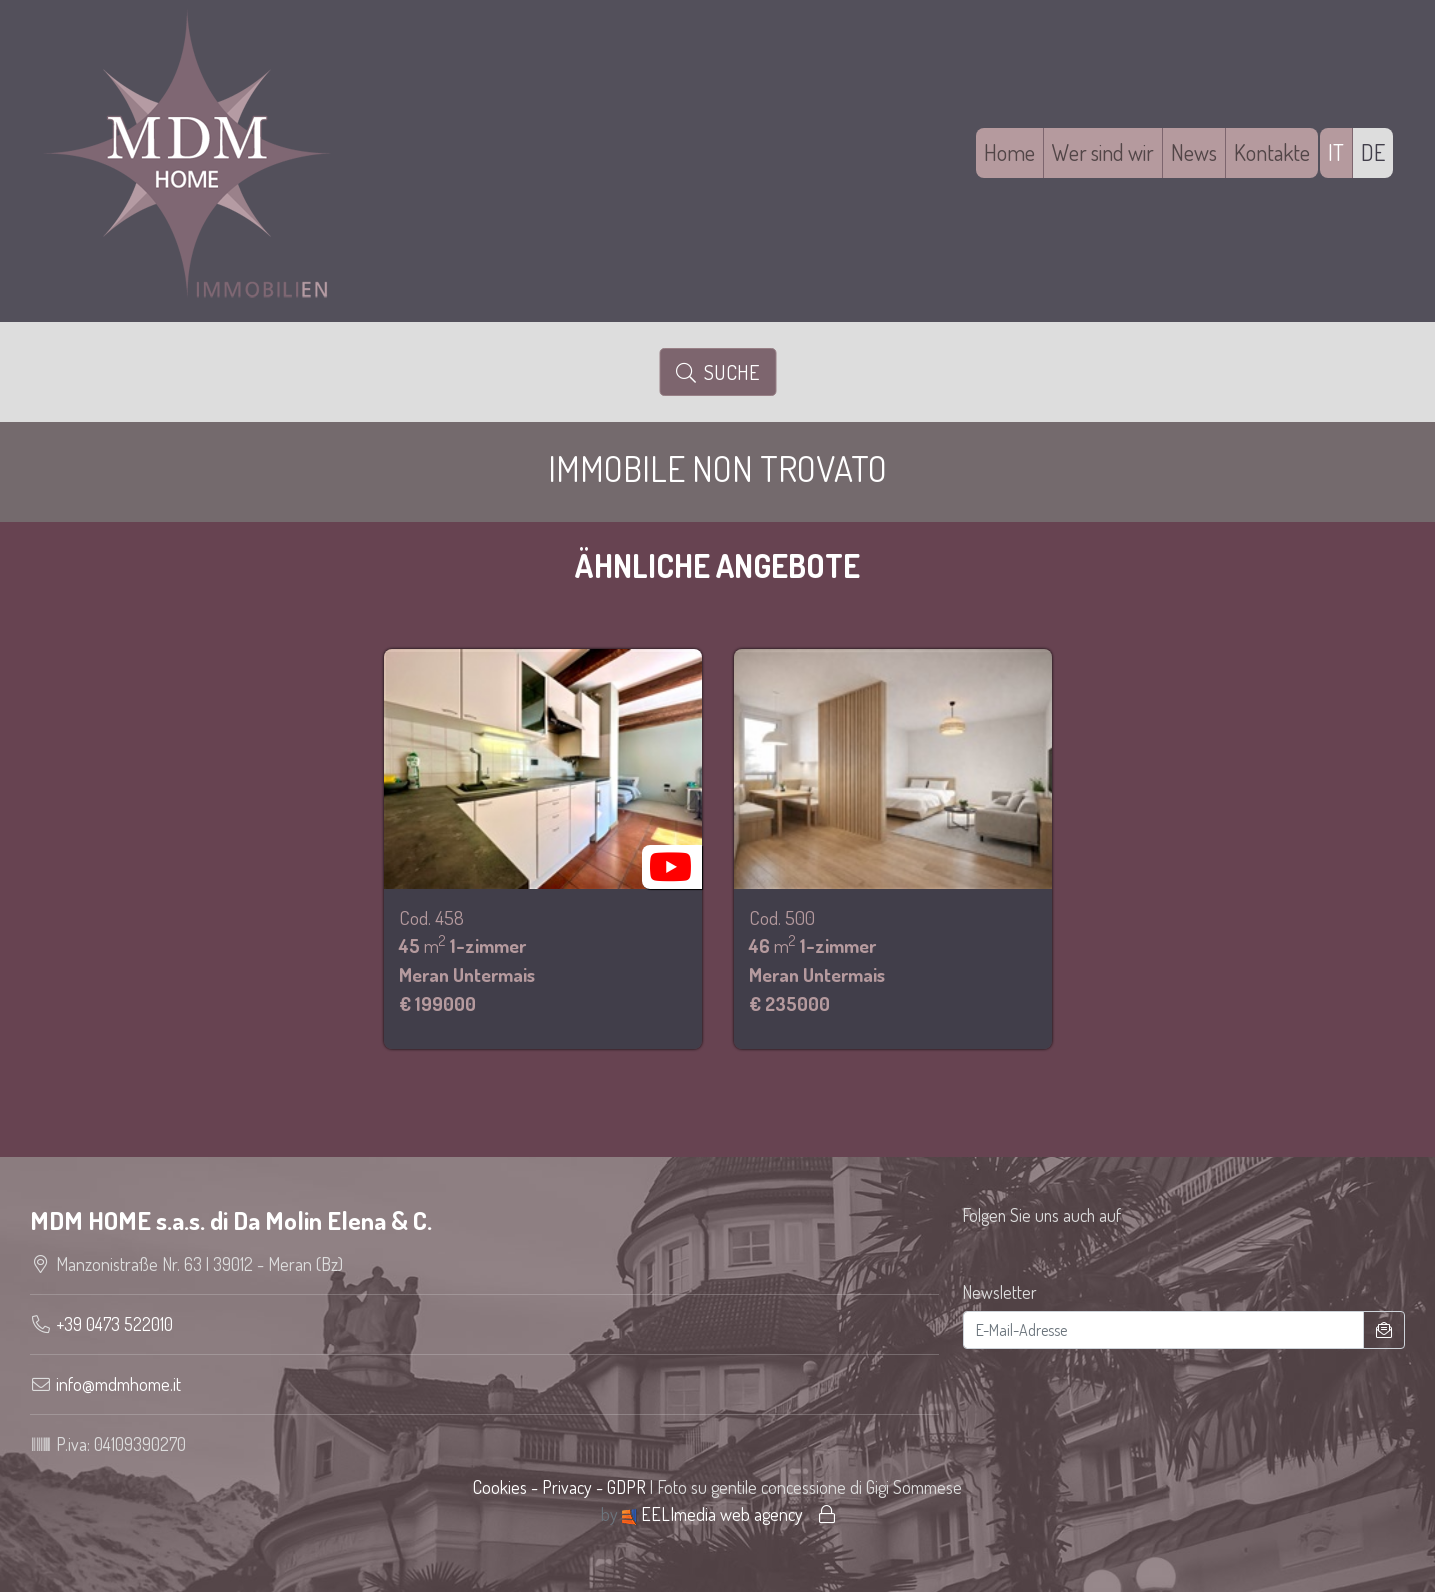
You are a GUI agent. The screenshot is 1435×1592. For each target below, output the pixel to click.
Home (1009, 152)
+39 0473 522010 (114, 1324)
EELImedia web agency (714, 1514)
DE (1373, 152)
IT (1336, 152)
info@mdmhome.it (118, 1384)
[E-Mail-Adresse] (1164, 1330)
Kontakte (1272, 152)
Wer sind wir (1103, 152)
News (1194, 152)
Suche (717, 372)
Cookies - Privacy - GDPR (559, 1487)
